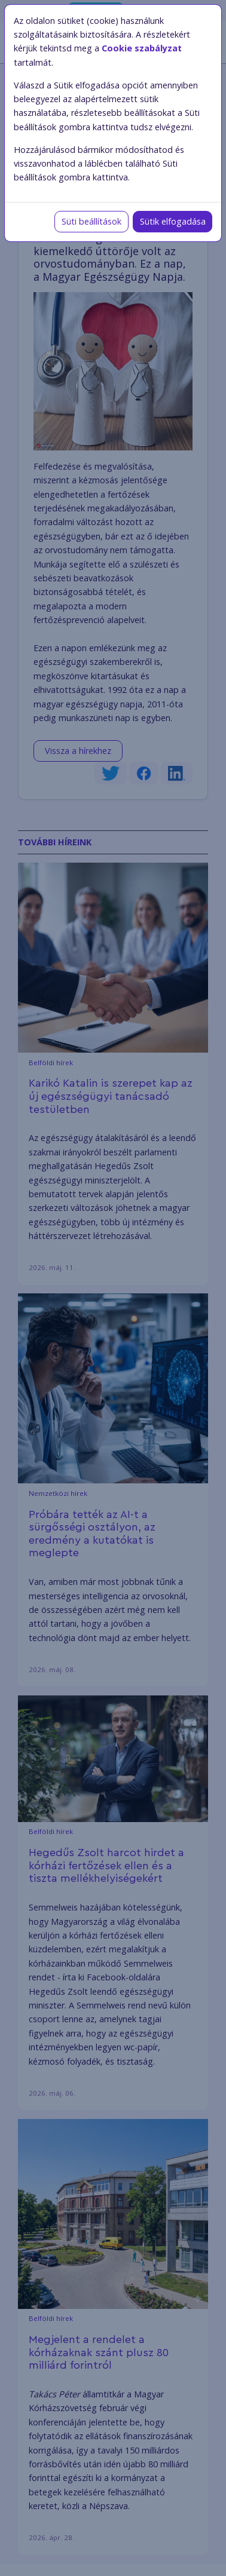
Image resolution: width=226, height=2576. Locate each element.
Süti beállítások (91, 221)
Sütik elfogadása (173, 221)
